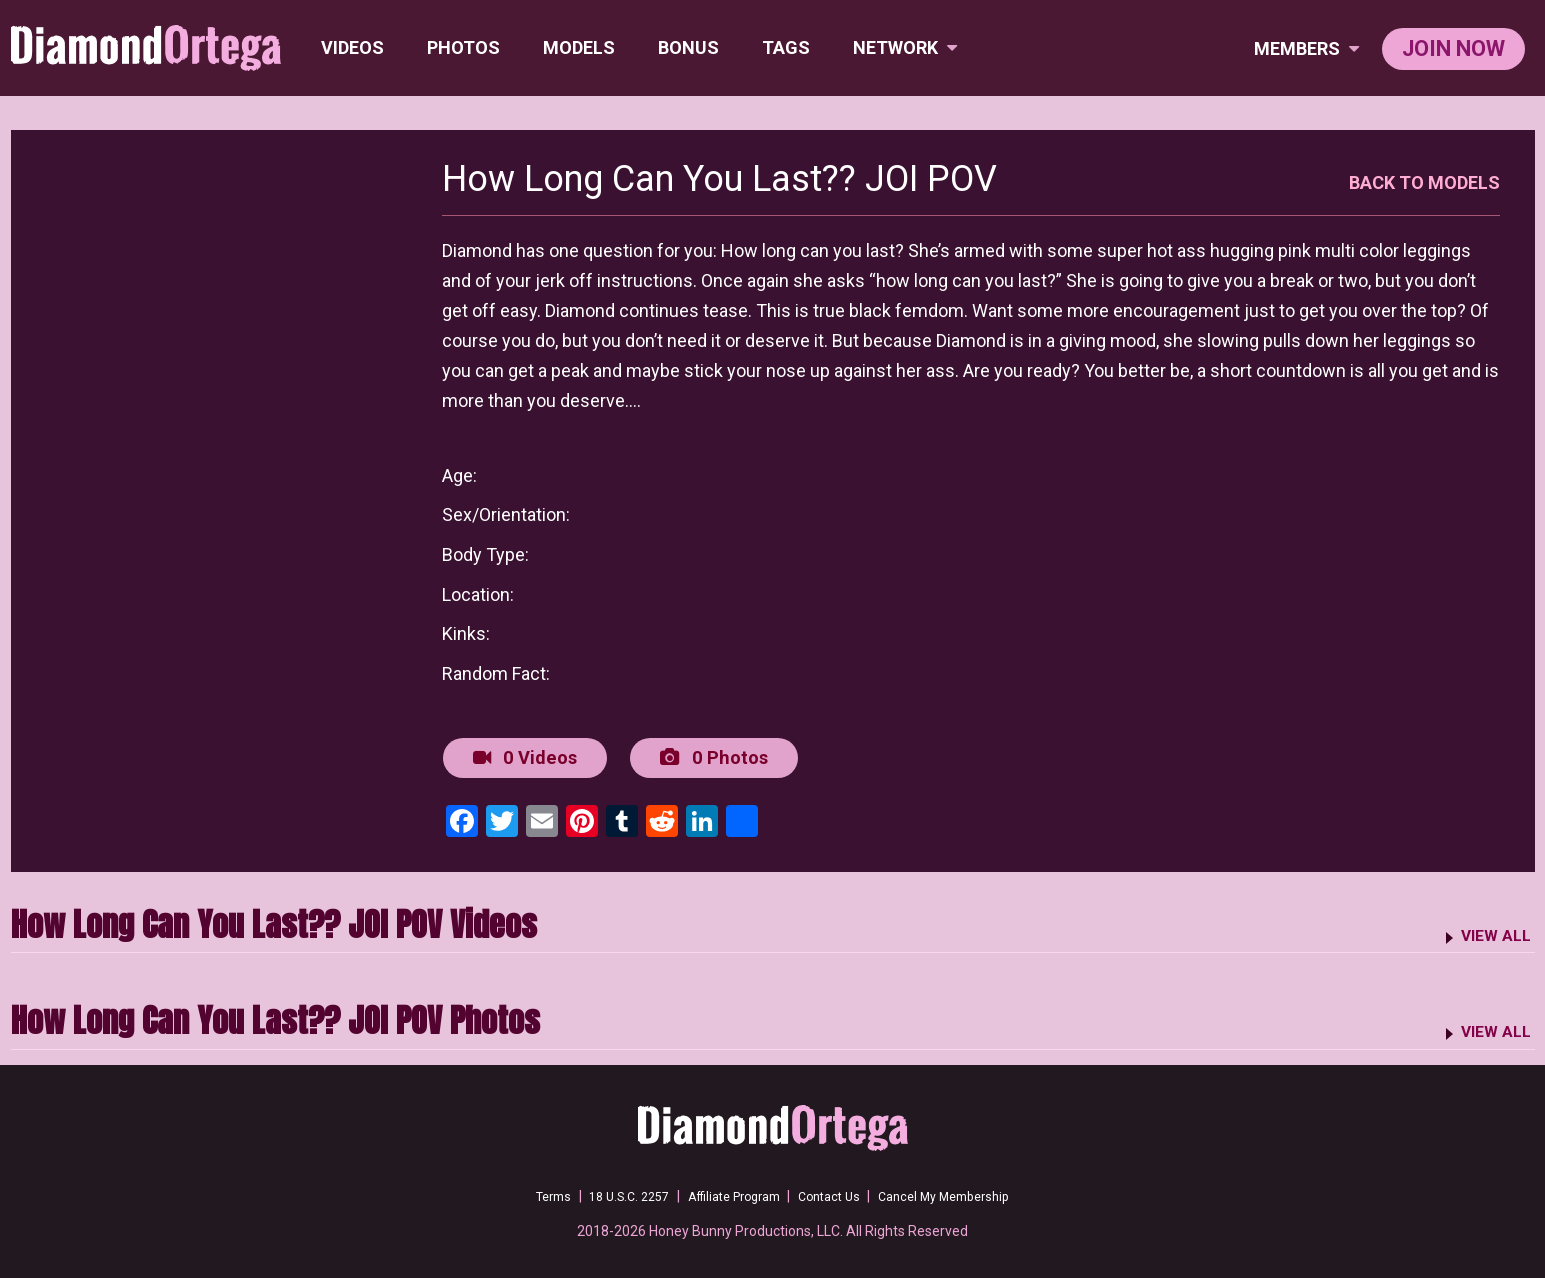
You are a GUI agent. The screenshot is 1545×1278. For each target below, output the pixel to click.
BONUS (691, 47)
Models (582, 47)
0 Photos (707, 756)
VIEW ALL (1492, 931)
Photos (466, 47)
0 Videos (522, 756)
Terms (527, 1193)
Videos (355, 47)
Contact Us (837, 1193)
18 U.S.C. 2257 (612, 1193)
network (908, 47)
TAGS (789, 47)
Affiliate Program (730, 1193)
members (1306, 48)
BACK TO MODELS (1424, 182)
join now (1453, 48)
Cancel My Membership (965, 1193)
